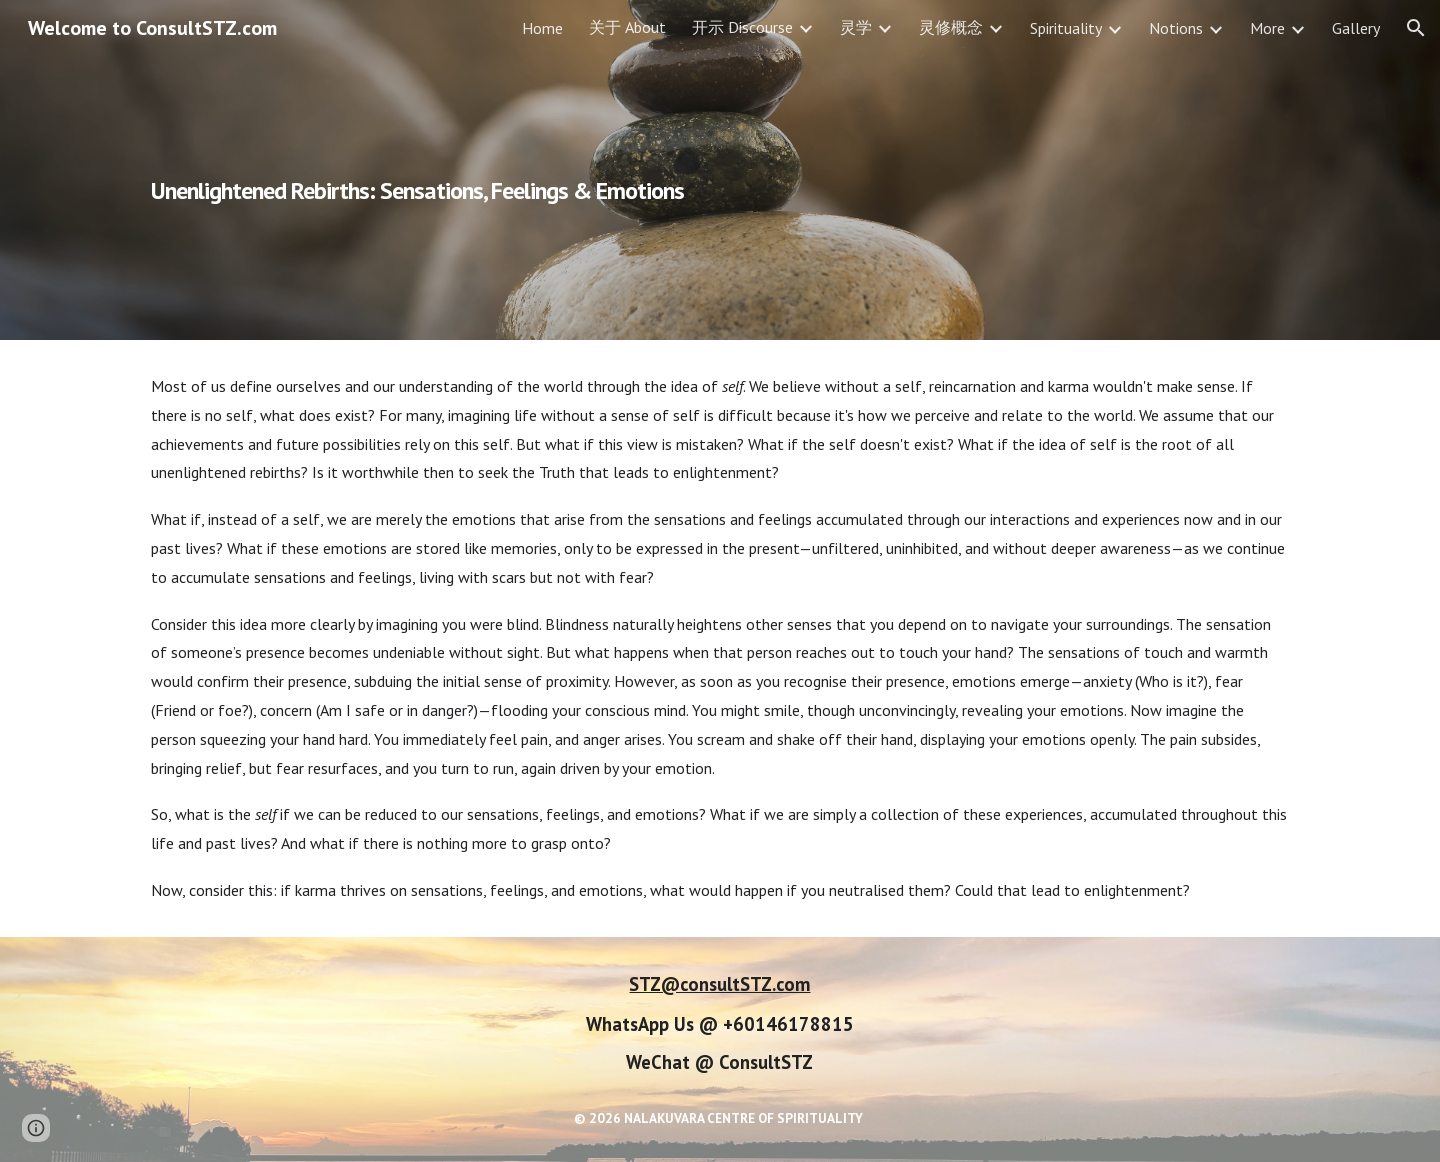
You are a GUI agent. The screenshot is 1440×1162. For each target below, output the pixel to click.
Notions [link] (1176, 28)
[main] (523, 170)
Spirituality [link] (1066, 28)
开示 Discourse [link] (742, 27)
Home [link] (542, 28)
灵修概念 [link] (951, 27)
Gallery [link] (1356, 28)
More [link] (1267, 28)
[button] (1416, 28)
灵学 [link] (856, 27)
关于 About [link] (627, 27)
